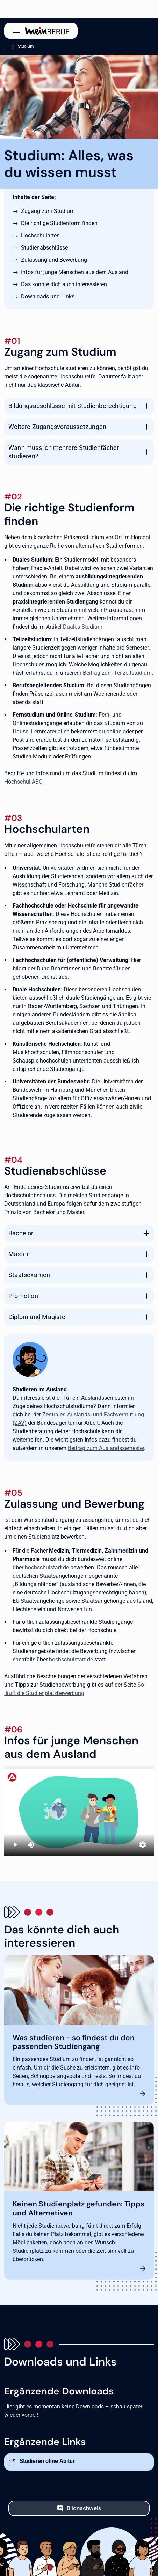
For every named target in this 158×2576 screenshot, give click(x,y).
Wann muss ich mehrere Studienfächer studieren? (63, 452)
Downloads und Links (47, 296)
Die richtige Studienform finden (59, 223)
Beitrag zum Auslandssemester (106, 1448)
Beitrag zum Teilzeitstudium (117, 672)
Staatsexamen (29, 1275)
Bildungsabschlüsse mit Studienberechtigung (72, 405)
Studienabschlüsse (44, 247)
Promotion (23, 1296)
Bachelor (21, 1233)
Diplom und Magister (37, 1316)
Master (18, 1254)
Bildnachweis (84, 2508)
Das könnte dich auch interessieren (64, 284)
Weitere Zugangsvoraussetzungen (57, 426)
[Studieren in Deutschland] (79, 1811)
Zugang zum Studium (48, 211)
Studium (26, 46)
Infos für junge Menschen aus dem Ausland (74, 272)
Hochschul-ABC (23, 781)
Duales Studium (82, 626)
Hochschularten (40, 235)
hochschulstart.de (47, 1567)
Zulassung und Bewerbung (54, 260)
